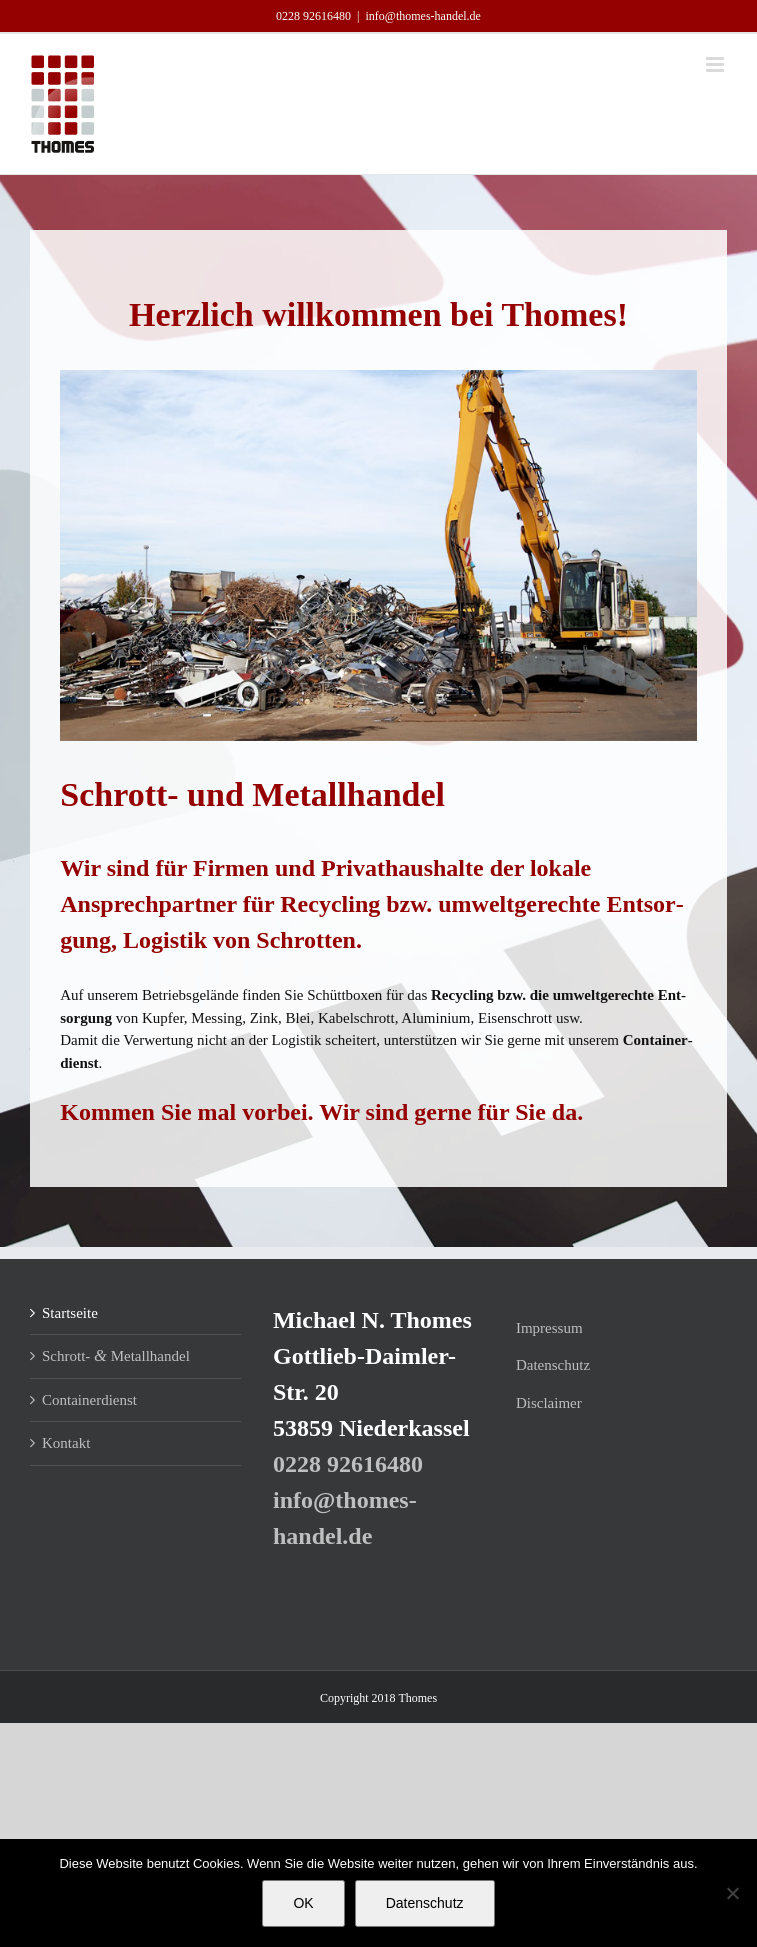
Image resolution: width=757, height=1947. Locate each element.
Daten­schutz (553, 1365)
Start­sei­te (70, 1313)
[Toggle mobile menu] (716, 64)
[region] (378, 555)
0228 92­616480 (313, 16)
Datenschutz (425, 1903)
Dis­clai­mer (549, 1403)
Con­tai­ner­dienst (89, 1400)
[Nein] (732, 1893)
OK (303, 1903)
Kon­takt (66, 1443)
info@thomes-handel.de (423, 16)
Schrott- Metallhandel (116, 1355)
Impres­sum (549, 1328)
